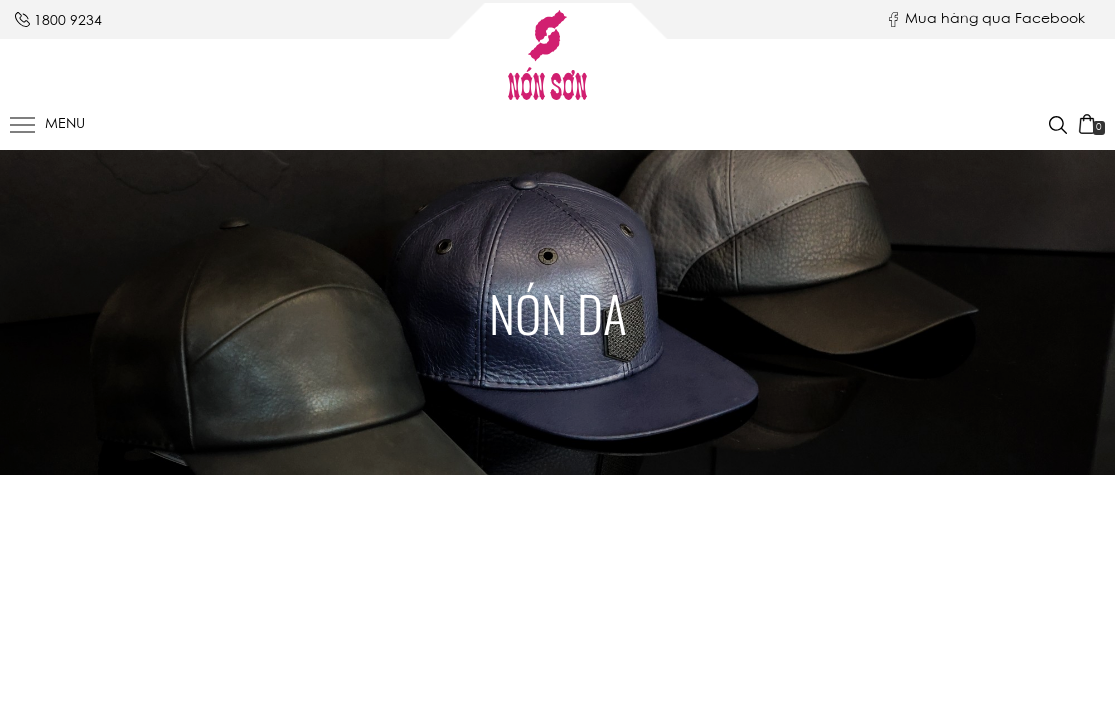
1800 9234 (68, 22)
